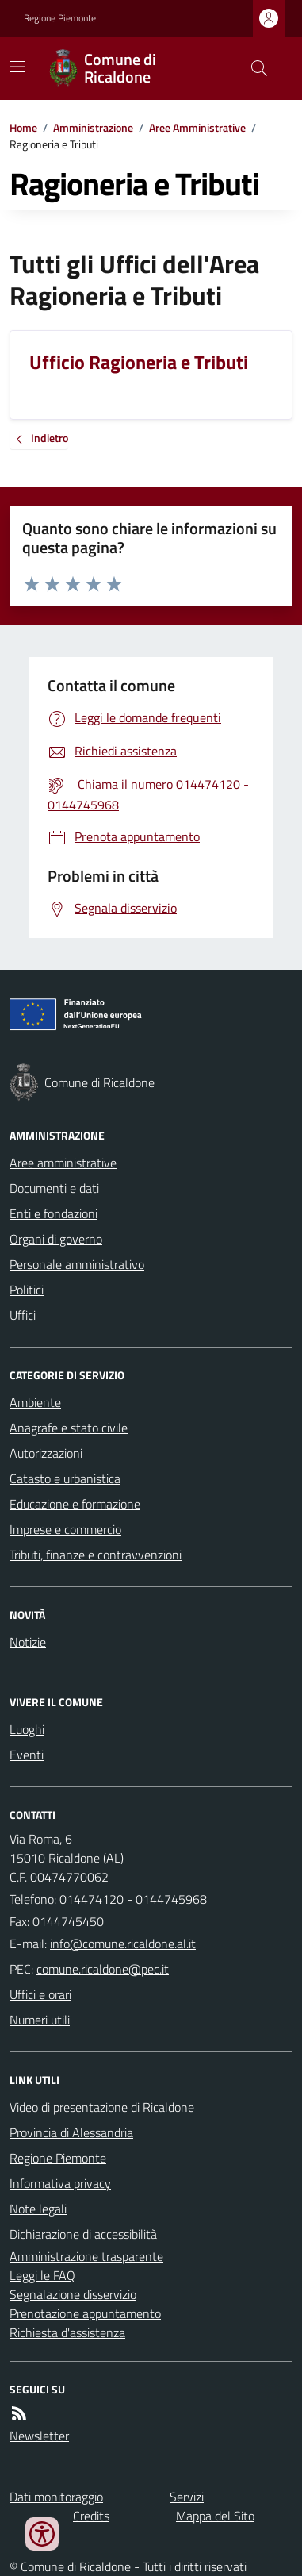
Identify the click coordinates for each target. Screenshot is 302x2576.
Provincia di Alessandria (71, 2132)
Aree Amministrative (197, 127)
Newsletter (39, 2435)
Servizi (187, 2496)
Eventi (27, 1754)
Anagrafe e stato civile (69, 1427)
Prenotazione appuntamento (85, 2313)
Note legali (38, 2208)
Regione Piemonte (60, 18)
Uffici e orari (40, 1994)
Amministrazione (93, 127)
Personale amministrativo (77, 1264)
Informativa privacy (60, 2183)
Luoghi (27, 1729)
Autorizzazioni (46, 1453)
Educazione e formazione (75, 1503)
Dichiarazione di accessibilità (83, 2233)
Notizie (28, 1641)
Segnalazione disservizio (73, 2294)
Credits (91, 2515)
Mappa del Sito (215, 2515)
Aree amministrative (63, 1162)
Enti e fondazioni (53, 1213)
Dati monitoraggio (56, 2496)
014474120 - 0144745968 (133, 1899)
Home (23, 127)
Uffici (23, 1315)
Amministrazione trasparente (86, 2256)
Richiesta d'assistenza (67, 2332)
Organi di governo (56, 1238)
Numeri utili (40, 2019)
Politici (27, 1289)
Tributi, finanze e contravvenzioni (96, 1554)
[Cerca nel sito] (252, 68)
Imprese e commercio (65, 1529)
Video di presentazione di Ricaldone (102, 2107)
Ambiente (35, 1402)
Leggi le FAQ (42, 2275)
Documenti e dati (54, 1188)
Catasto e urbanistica (65, 1478)
